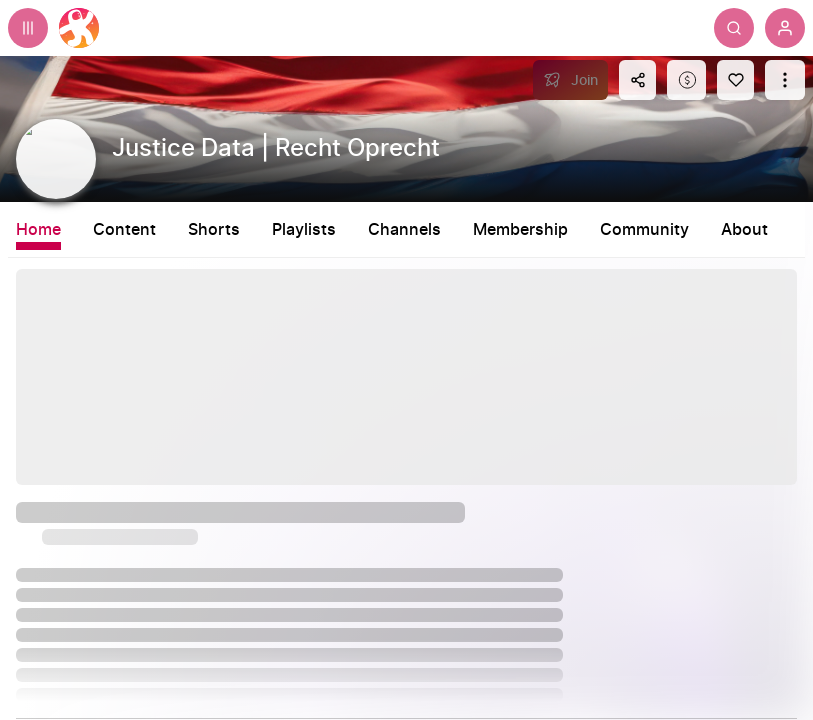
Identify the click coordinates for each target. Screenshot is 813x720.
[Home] (79, 28)
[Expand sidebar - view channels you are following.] (28, 28)
